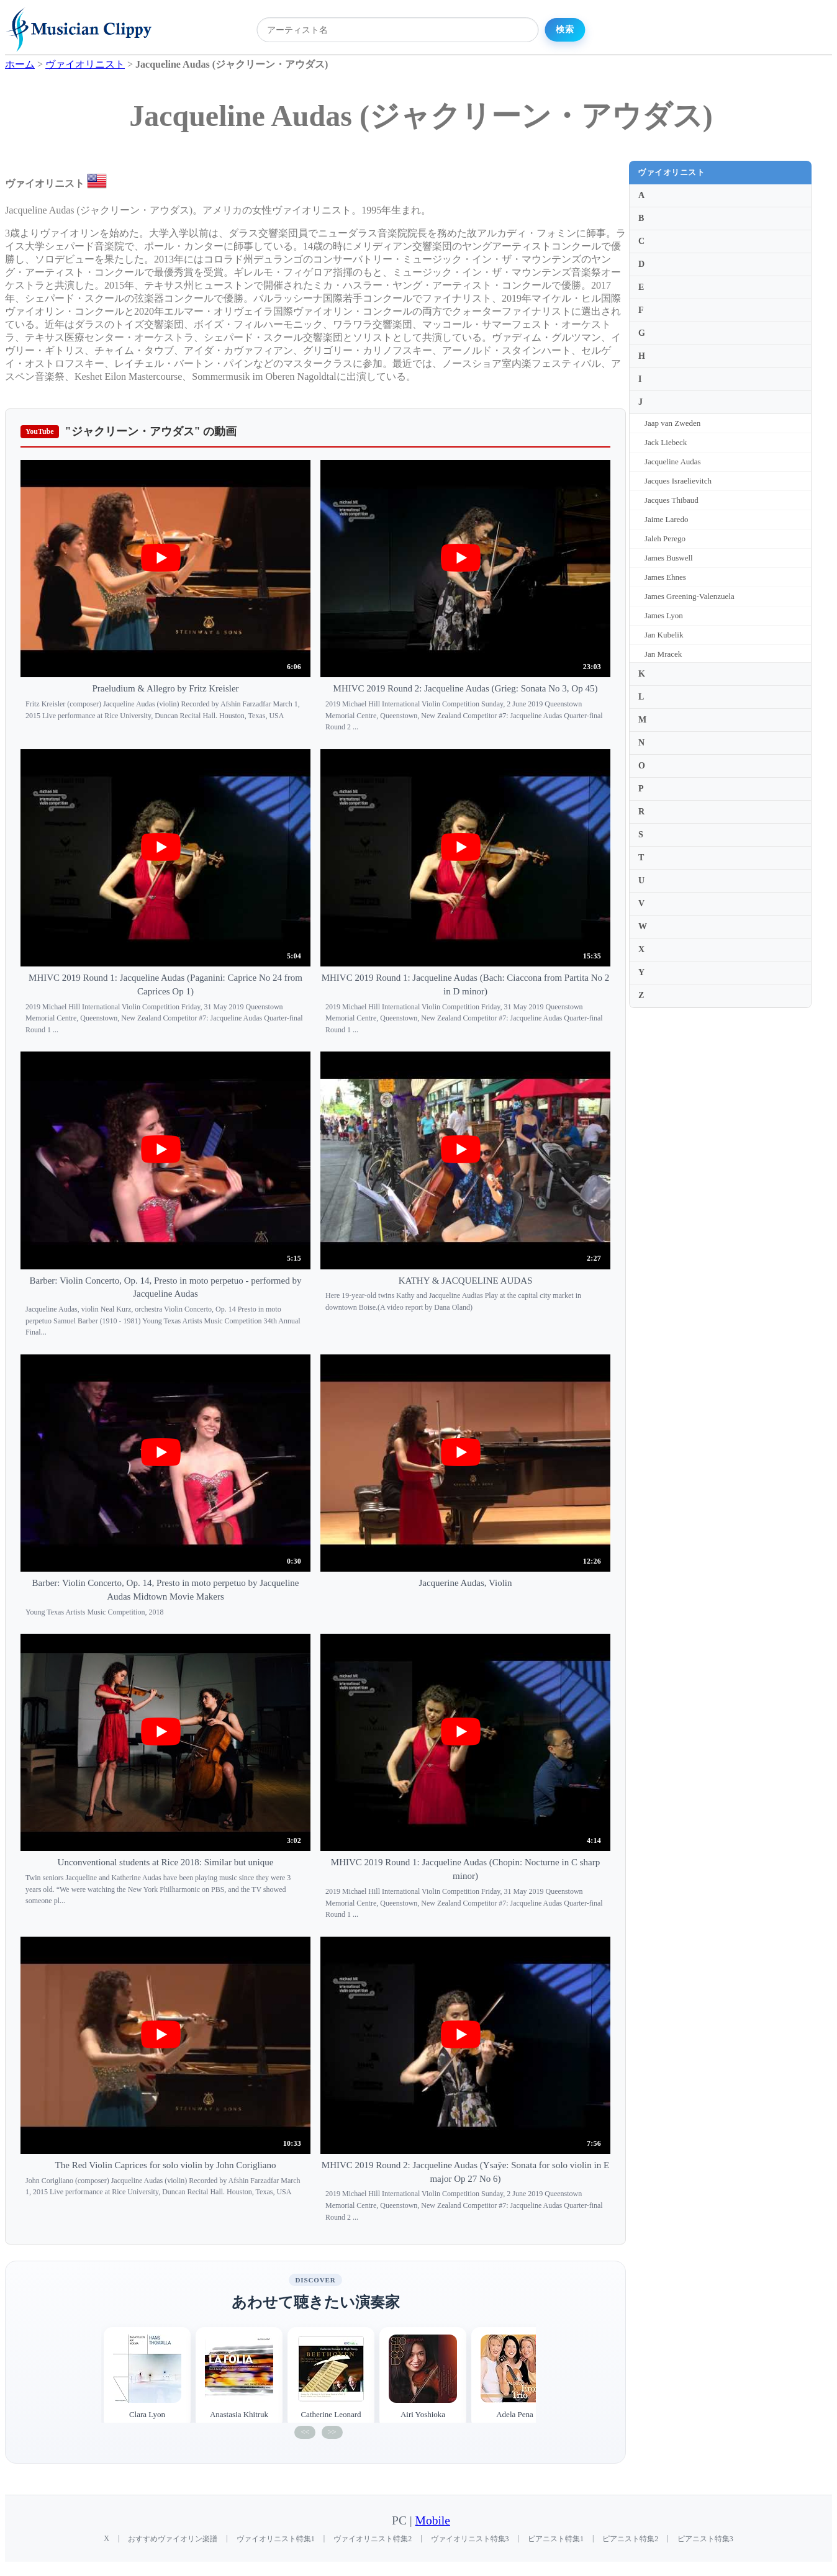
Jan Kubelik (664, 634)
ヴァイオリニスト (671, 172)
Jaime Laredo (666, 519)
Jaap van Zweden (672, 423)
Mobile (432, 2520)
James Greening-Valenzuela (690, 596)
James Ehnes (665, 577)
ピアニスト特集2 (630, 2538)
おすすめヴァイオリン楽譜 (172, 2538)
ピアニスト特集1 (556, 2538)
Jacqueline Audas (673, 461)
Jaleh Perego (665, 538)
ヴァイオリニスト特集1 (276, 2538)
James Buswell (669, 557)
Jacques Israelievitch (678, 480)
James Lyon (664, 615)
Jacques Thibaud (672, 500)
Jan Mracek (663, 654)
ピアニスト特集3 (705, 2538)
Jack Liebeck (666, 442)
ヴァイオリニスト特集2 (372, 2538)
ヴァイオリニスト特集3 (470, 2538)
